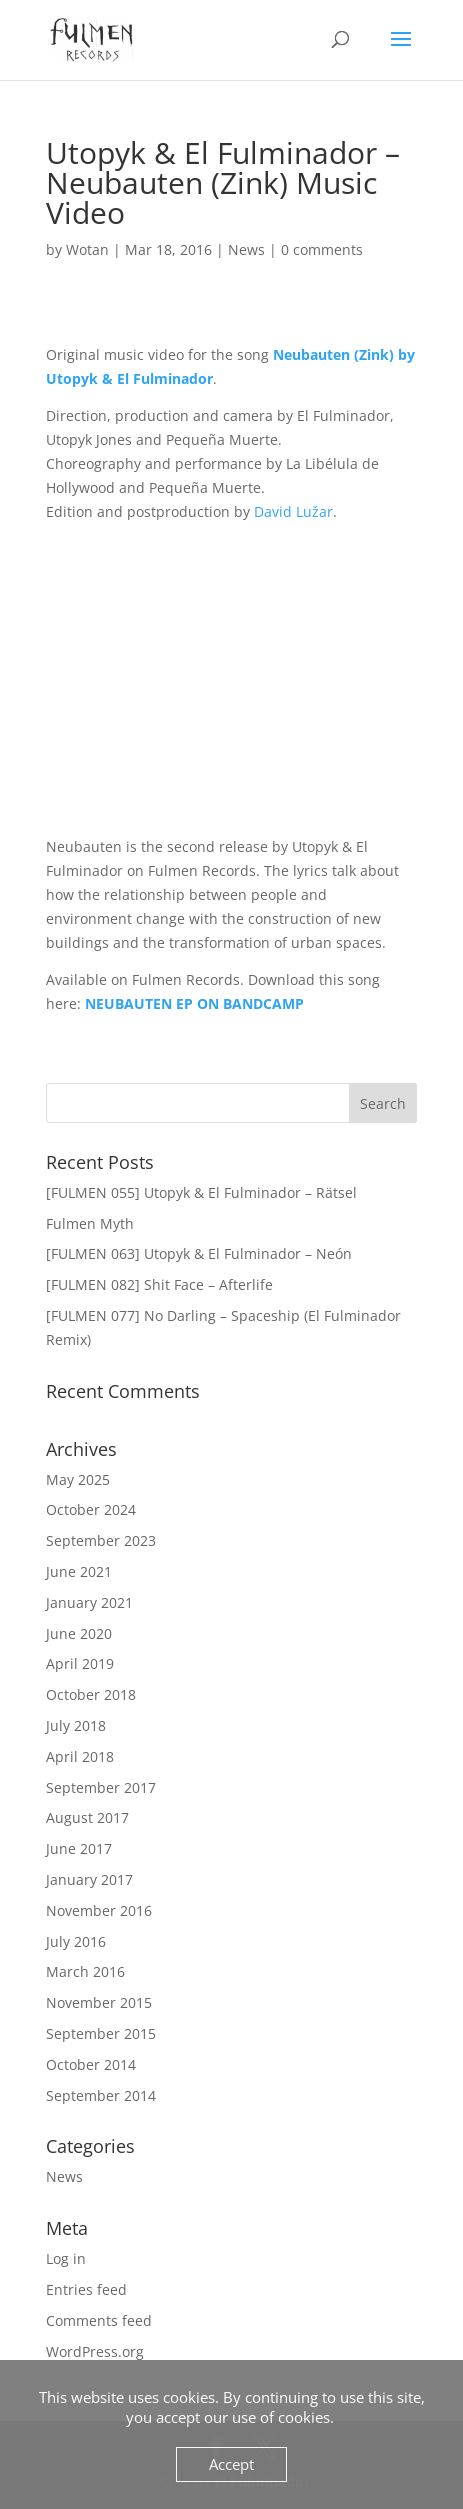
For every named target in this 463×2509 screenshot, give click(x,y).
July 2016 (76, 1941)
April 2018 (80, 1756)
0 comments (322, 249)
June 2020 (79, 1633)
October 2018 (91, 1694)
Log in (66, 2258)
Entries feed (86, 2289)
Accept (231, 2464)
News (246, 249)
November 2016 (99, 1910)
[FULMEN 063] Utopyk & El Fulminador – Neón (199, 1253)
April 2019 (80, 1663)
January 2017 (89, 1879)
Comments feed (99, 2320)
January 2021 (89, 1602)
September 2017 (101, 1787)
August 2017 (87, 1817)
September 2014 (101, 2095)
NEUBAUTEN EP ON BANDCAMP (194, 1003)
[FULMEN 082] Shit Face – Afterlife (159, 1284)
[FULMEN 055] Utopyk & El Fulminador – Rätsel (201, 1192)
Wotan (87, 249)
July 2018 (76, 1725)
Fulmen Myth (90, 1223)
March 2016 (85, 1971)
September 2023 (101, 1540)
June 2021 (79, 1571)
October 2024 (91, 1509)
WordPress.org (95, 2351)
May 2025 (78, 1479)
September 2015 (101, 2033)
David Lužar (293, 511)
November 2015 (99, 2002)
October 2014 (91, 2064)
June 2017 (79, 1848)
